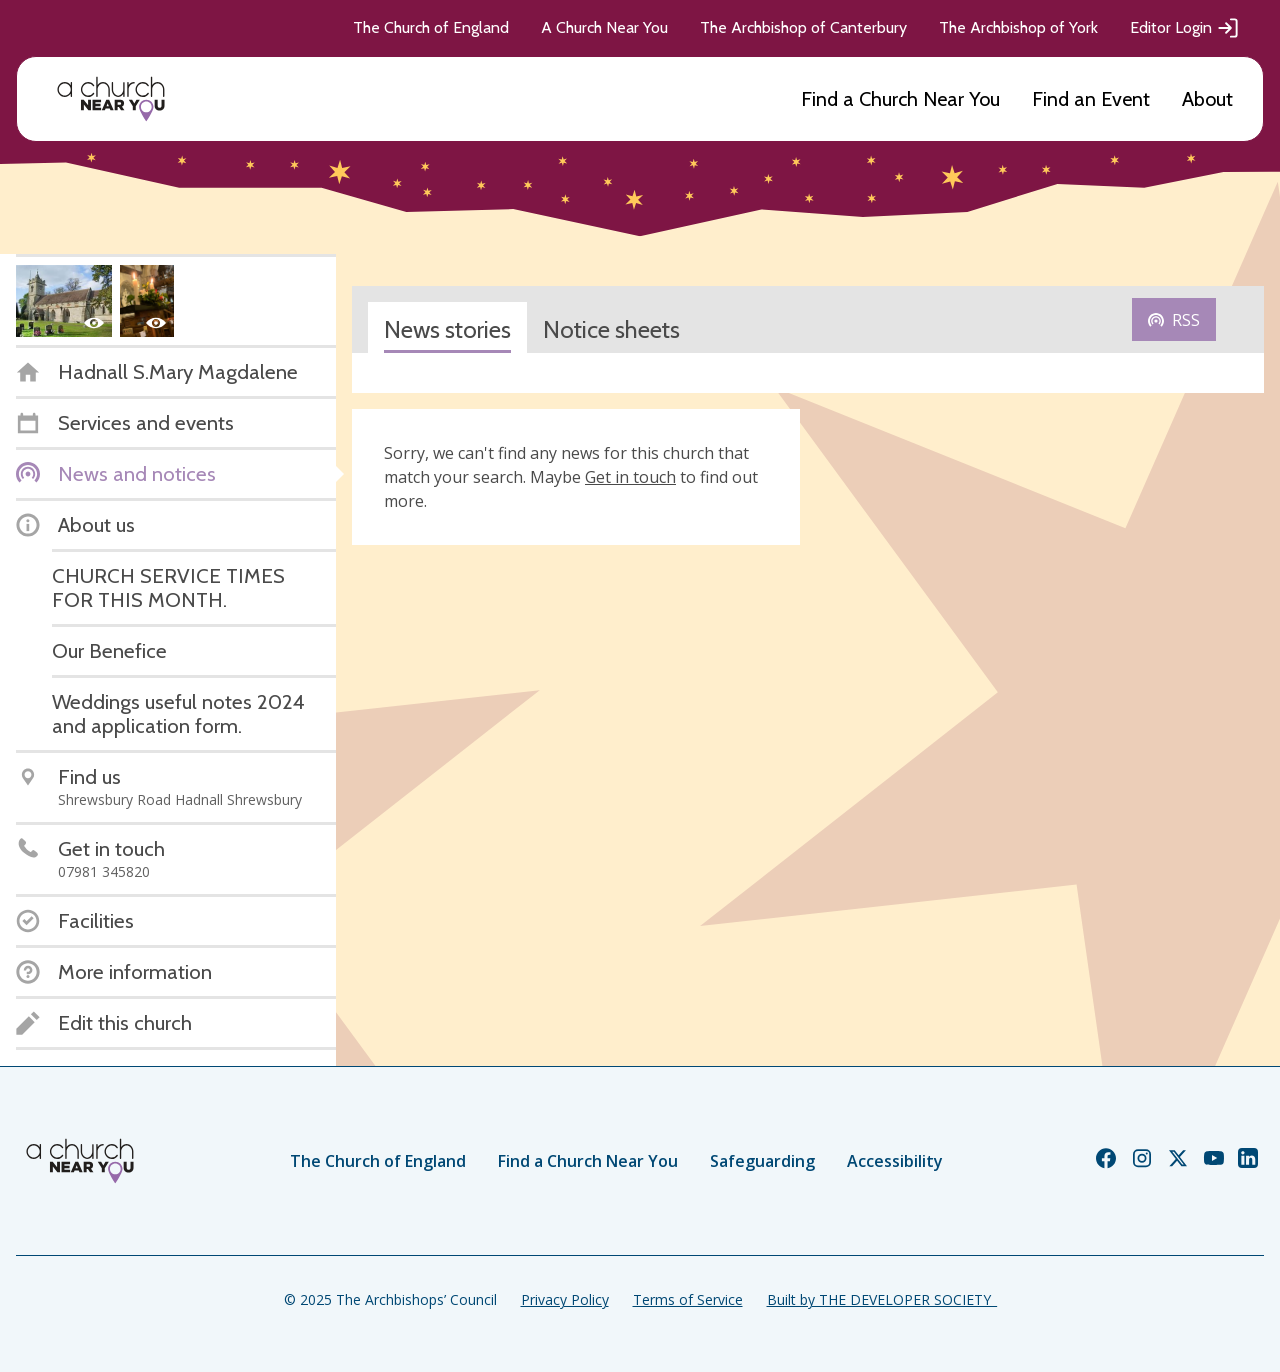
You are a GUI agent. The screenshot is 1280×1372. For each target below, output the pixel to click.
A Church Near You (604, 27)
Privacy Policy (565, 1299)
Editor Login (1185, 28)
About (1207, 99)
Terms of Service (688, 1299)
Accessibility (895, 1161)
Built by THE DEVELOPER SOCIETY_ (882, 1299)
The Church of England (431, 27)
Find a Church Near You (900, 99)
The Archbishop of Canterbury (803, 27)
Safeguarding (762, 1161)
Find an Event (1091, 99)
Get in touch (630, 477)
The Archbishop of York (1018, 27)
